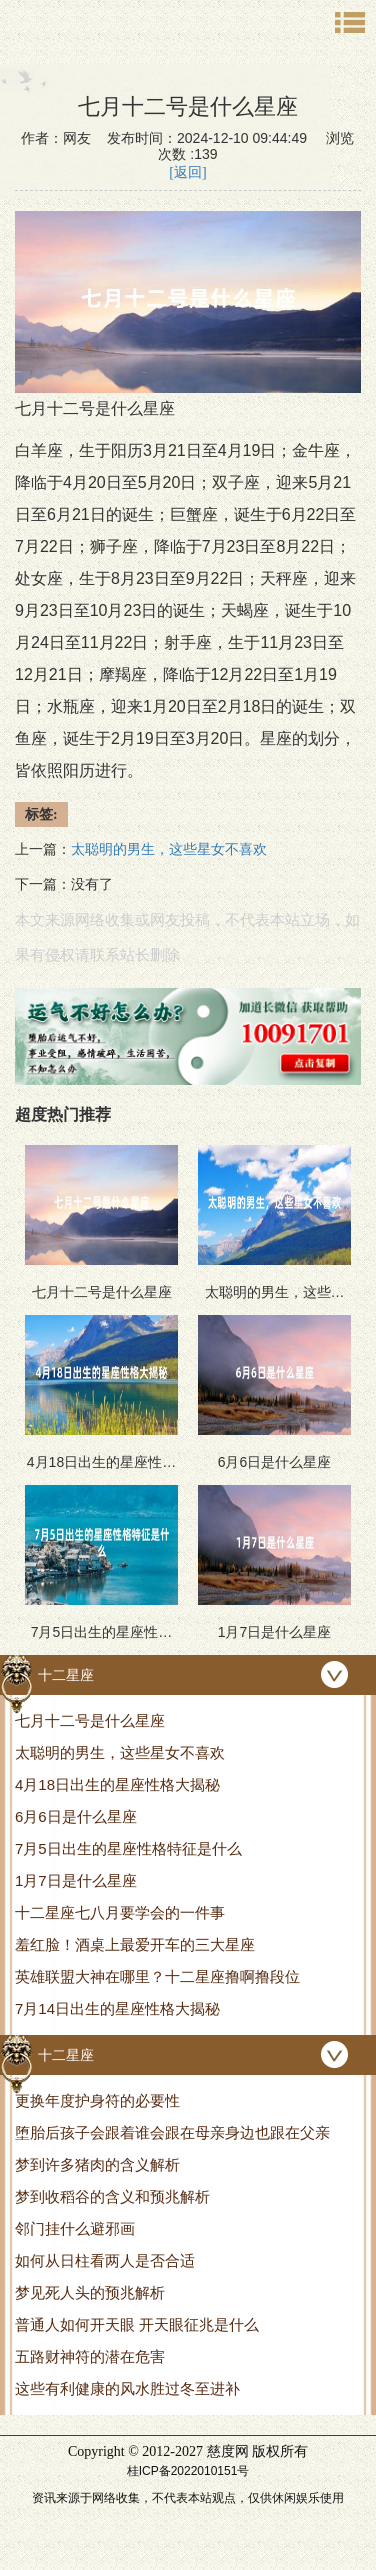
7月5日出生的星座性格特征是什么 (128, 1848)
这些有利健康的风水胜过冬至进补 (127, 2388)
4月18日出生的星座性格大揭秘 (117, 1784)
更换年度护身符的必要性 (97, 2100)
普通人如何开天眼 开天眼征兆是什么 (137, 2324)
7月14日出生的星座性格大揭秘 (117, 2008)
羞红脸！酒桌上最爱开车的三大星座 (135, 1944)
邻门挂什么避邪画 (75, 2228)
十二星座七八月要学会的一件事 (120, 1912)
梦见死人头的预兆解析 (90, 2292)
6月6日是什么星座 (76, 1816)
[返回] (187, 172)
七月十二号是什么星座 (90, 1720)
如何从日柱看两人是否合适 (105, 2260)
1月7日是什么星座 (76, 1880)
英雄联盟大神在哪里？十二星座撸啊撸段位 (157, 1976)
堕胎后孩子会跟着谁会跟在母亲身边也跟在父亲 (172, 2132)
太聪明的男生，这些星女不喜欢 (120, 1752)
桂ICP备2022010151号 (188, 2471)
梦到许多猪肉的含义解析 (97, 2164)
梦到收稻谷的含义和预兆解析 (112, 2196)
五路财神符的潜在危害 (90, 2356)
